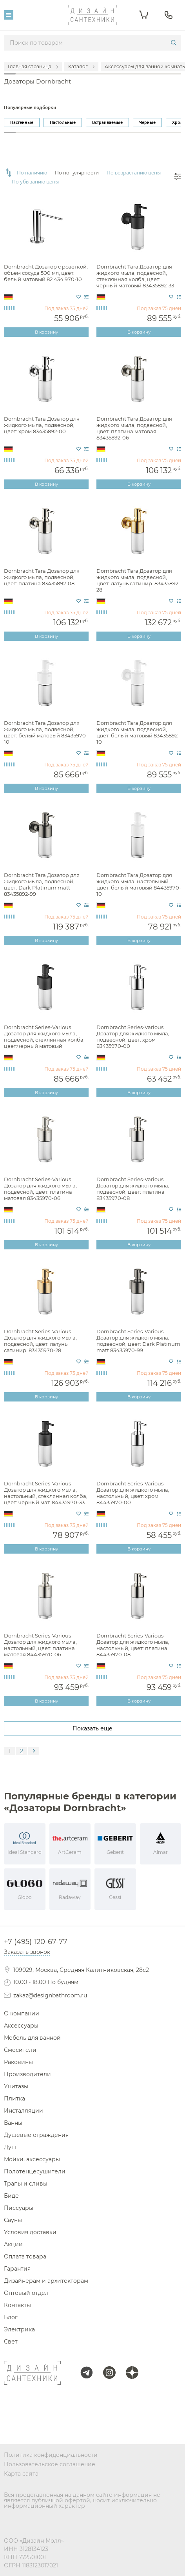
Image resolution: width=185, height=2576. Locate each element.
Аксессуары (21, 2025)
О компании (21, 2013)
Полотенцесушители (34, 2171)
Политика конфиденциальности (51, 2454)
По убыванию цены (35, 182)
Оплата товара (25, 2256)
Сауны (13, 2220)
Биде (11, 2195)
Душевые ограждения (36, 2134)
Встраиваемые (107, 122)
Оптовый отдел (26, 2292)
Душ (10, 2147)
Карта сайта (21, 2473)
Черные (147, 122)
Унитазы (16, 2086)
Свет (11, 2341)
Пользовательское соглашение (49, 2464)
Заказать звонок (27, 1951)
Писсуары (18, 2207)
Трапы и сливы (25, 2183)
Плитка (14, 2098)
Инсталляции (23, 2110)
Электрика (19, 2329)
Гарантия (17, 2268)
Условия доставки (30, 2232)
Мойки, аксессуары (32, 2159)
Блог (11, 2317)
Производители (27, 2074)
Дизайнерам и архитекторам (46, 2280)
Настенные (21, 122)
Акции (13, 2244)
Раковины (18, 2062)
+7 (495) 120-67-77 (35, 1941)
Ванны (13, 2122)
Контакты (17, 2305)
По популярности (77, 173)
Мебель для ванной (32, 2037)
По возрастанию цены (134, 173)
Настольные (63, 122)
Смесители (20, 2049)
